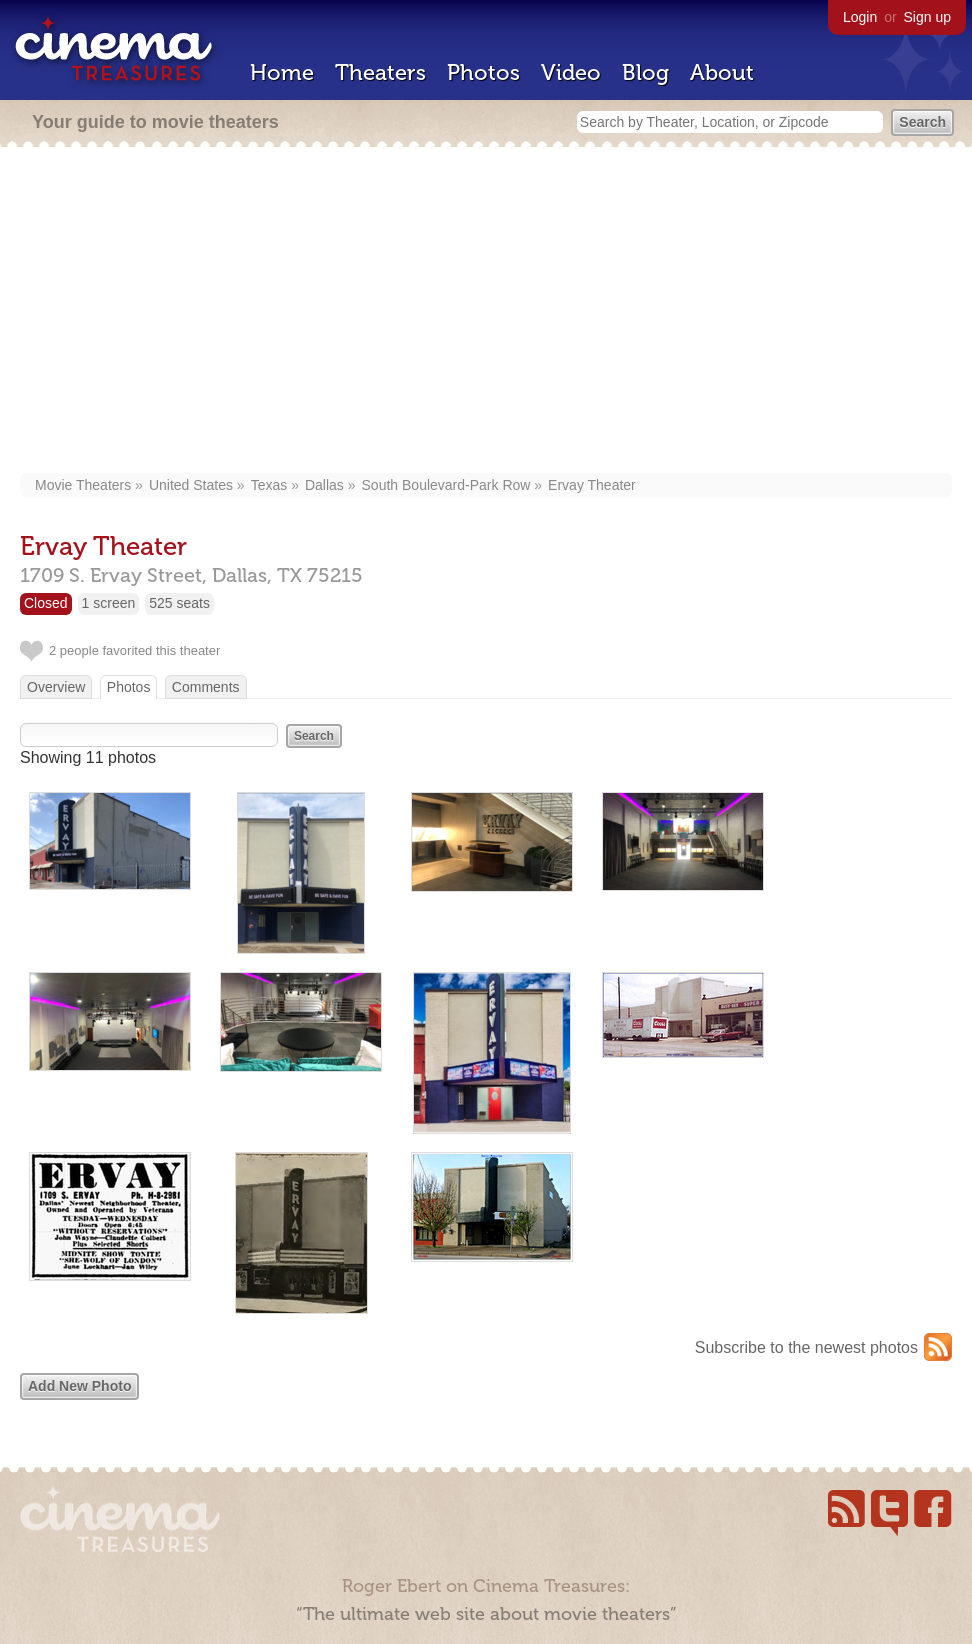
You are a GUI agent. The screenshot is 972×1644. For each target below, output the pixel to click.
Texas (269, 485)
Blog (645, 72)
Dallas (324, 485)
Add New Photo (79, 1386)
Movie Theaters (83, 485)
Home (282, 72)
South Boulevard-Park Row (446, 485)
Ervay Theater (592, 485)
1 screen (109, 603)
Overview (56, 687)
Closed (46, 603)
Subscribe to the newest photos (806, 1347)
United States (191, 485)
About (722, 72)
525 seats (179, 603)
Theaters (380, 72)
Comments (206, 687)
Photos (483, 72)
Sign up (927, 17)
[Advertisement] (486, 312)
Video (571, 72)
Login (860, 17)
